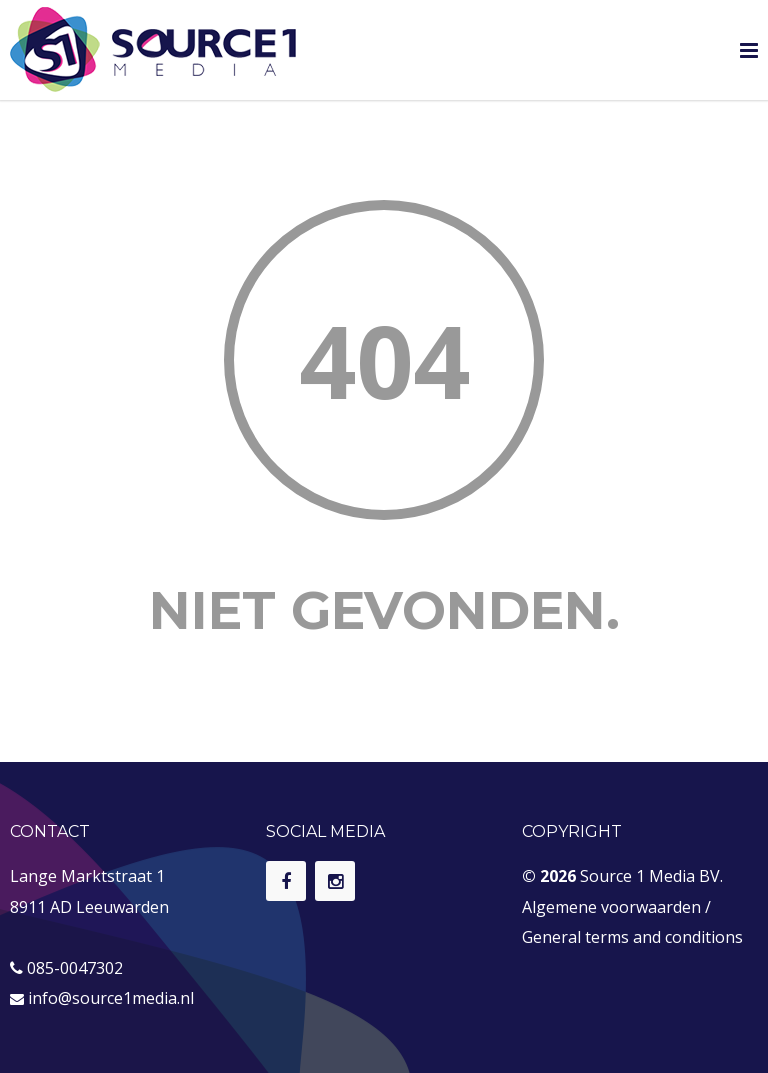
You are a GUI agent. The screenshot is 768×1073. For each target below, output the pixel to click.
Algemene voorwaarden (611, 907)
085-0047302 (75, 968)
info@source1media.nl (111, 998)
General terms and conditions (632, 937)
